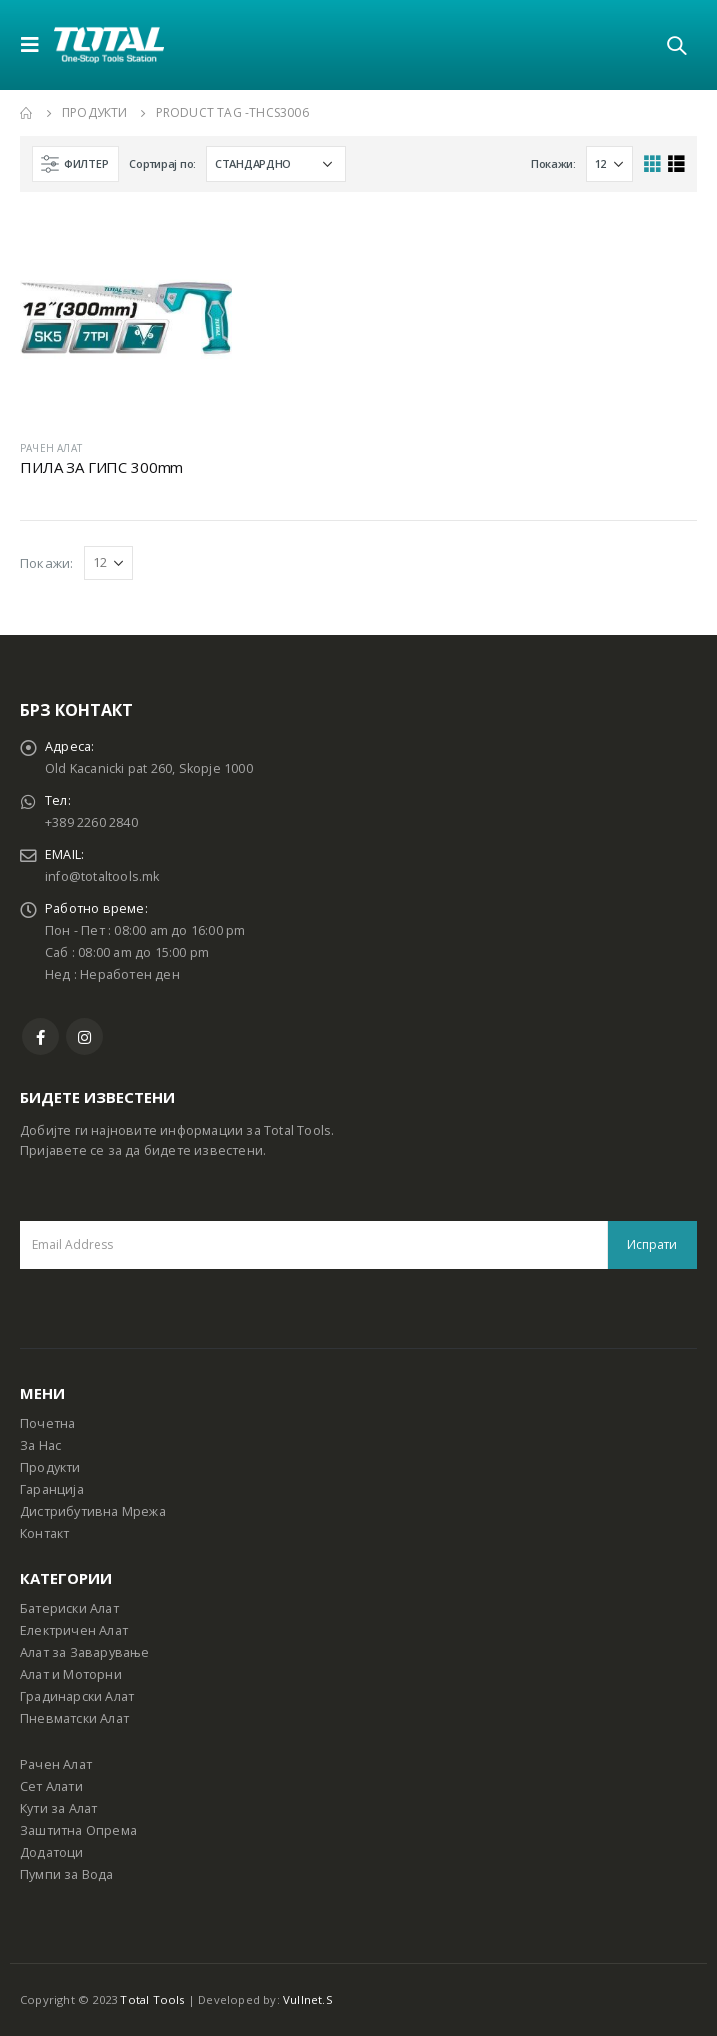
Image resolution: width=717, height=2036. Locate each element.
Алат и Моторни (71, 1674)
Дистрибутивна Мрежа (93, 1511)
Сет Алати (51, 1786)
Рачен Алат (56, 1764)
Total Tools (152, 1999)
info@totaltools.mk (102, 876)
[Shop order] (276, 164)
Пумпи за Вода (67, 1874)
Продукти (50, 1467)
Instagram (84, 1036)
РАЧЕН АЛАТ (51, 448)
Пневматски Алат (74, 1718)
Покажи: (553, 163)
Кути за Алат (58, 1808)
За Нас (40, 1445)
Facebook (40, 1036)
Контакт (44, 1533)
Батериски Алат (69, 1608)
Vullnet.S (308, 1999)
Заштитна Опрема (78, 1830)
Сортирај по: (162, 163)
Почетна (47, 1423)
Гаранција (52, 1489)
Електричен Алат (74, 1630)
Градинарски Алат (77, 1696)
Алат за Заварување (85, 1652)
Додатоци (52, 1852)
